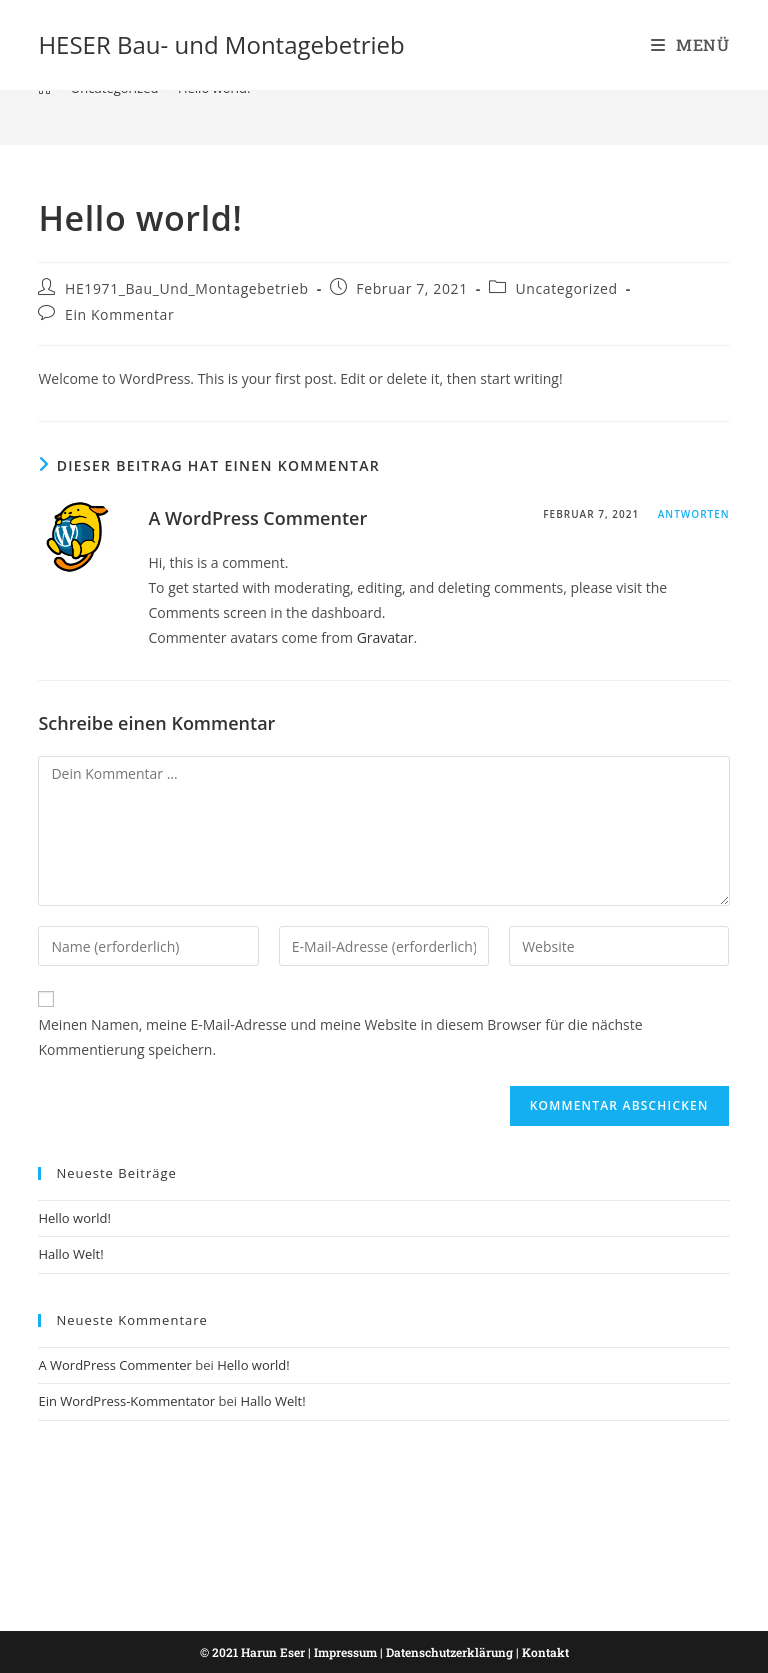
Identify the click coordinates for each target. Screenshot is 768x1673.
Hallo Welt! (70, 1254)
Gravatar (385, 637)
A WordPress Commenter (257, 518)
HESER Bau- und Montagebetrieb (221, 44)
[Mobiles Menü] (690, 44)
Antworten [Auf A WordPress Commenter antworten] (694, 514)
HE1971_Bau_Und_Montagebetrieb (187, 288)
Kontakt (545, 1652)
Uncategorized (566, 288)
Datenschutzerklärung (449, 1652)
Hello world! (74, 1218)
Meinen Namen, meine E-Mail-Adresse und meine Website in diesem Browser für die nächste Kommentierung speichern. (340, 1037)
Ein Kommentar (119, 314)
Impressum (345, 1652)
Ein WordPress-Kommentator (126, 1401)
